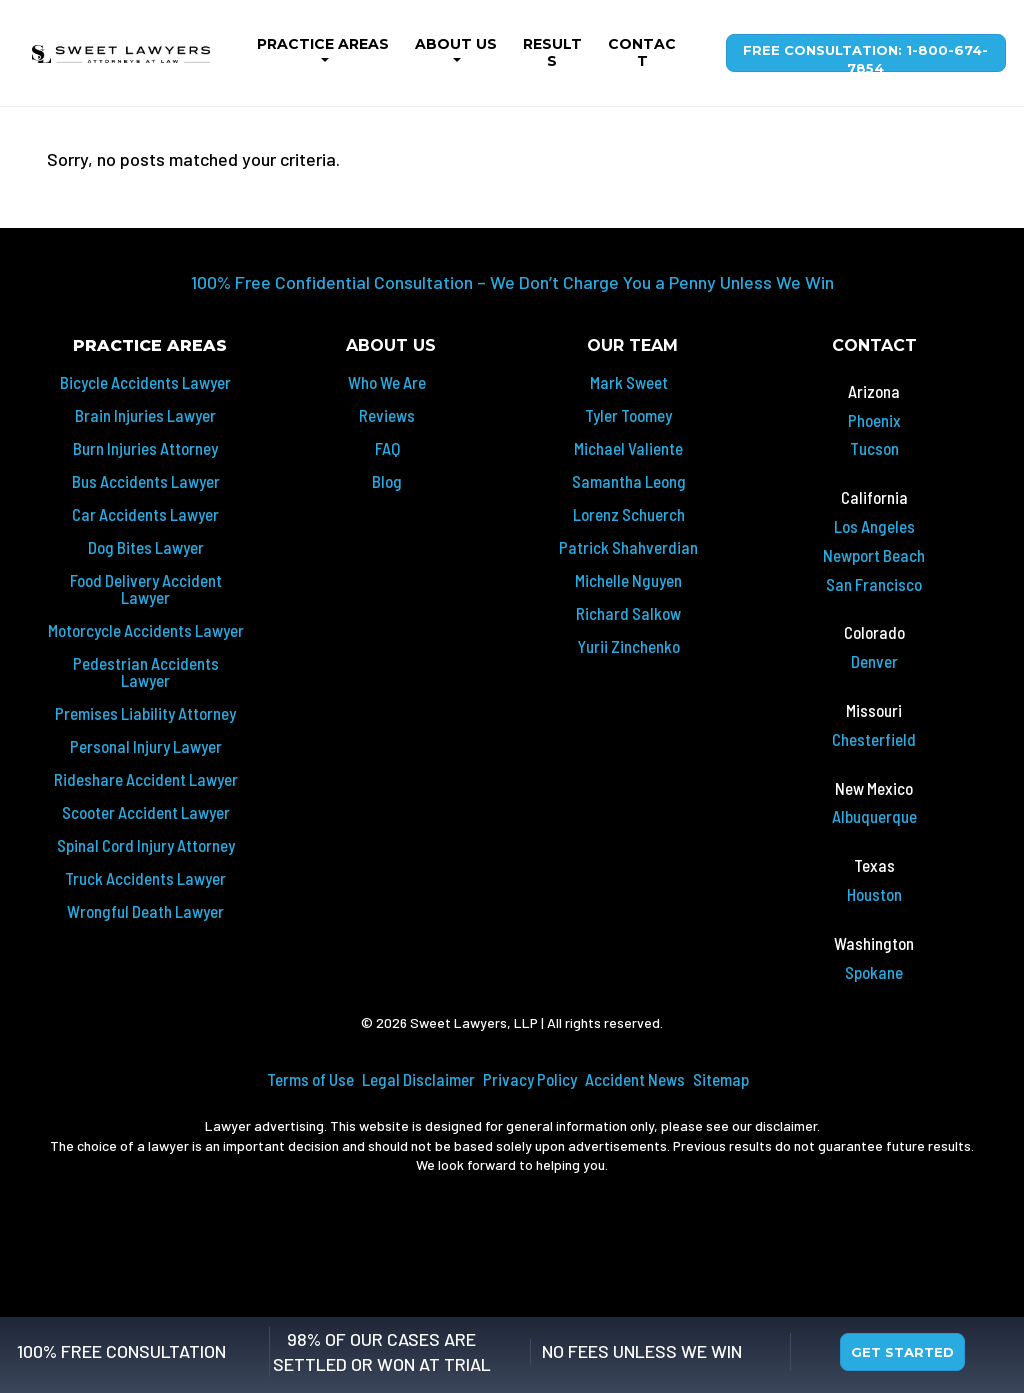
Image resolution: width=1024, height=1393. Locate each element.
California (874, 497)
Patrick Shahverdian (628, 547)
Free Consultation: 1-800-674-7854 (865, 57)
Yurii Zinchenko (628, 646)
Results (552, 52)
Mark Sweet (629, 382)
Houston (874, 894)
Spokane (874, 972)
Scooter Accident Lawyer (146, 812)
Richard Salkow (628, 613)
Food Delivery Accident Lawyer (146, 588)
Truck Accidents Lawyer (145, 878)
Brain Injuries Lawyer (145, 415)
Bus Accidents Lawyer (146, 481)
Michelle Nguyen (628, 580)
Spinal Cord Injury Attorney (146, 845)
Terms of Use (310, 1079)
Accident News (635, 1079)
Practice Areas (323, 44)
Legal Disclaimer (418, 1079)
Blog (387, 481)
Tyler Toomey (628, 415)
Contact (642, 52)
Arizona (874, 391)
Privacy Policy (530, 1079)
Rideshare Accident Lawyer (146, 779)
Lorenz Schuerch (629, 514)
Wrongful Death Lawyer (145, 911)
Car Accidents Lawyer (145, 514)
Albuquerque (874, 816)
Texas (874, 865)
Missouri (874, 710)
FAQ (387, 448)
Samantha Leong (629, 481)
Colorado (874, 632)
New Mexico (874, 788)
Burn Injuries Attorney (145, 448)
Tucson (874, 448)
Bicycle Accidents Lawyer (145, 382)
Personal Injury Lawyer (146, 746)
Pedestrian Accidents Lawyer (146, 671)
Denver (874, 661)
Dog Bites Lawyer (146, 547)
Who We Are (387, 382)
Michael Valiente (628, 448)
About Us (456, 44)
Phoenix (874, 420)
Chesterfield (874, 739)
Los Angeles (874, 526)
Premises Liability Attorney (145, 713)
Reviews (387, 415)
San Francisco (874, 584)
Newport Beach (874, 555)
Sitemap (721, 1079)
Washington (874, 943)
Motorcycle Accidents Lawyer (146, 630)
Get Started (902, 1352)
